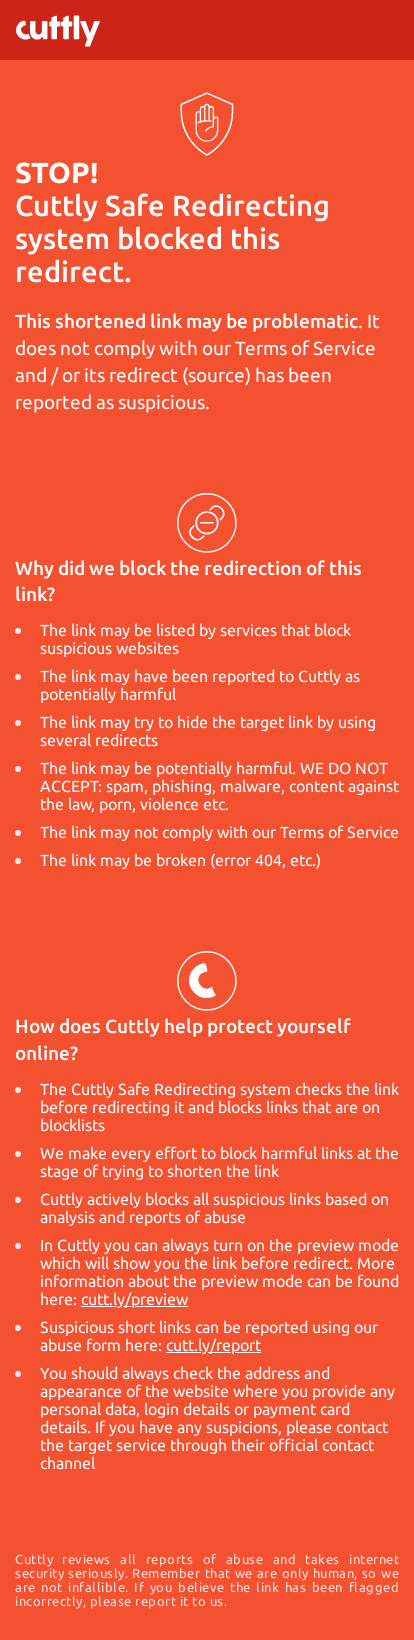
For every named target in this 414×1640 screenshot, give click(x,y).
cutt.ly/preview (134, 1299)
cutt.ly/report (213, 1345)
